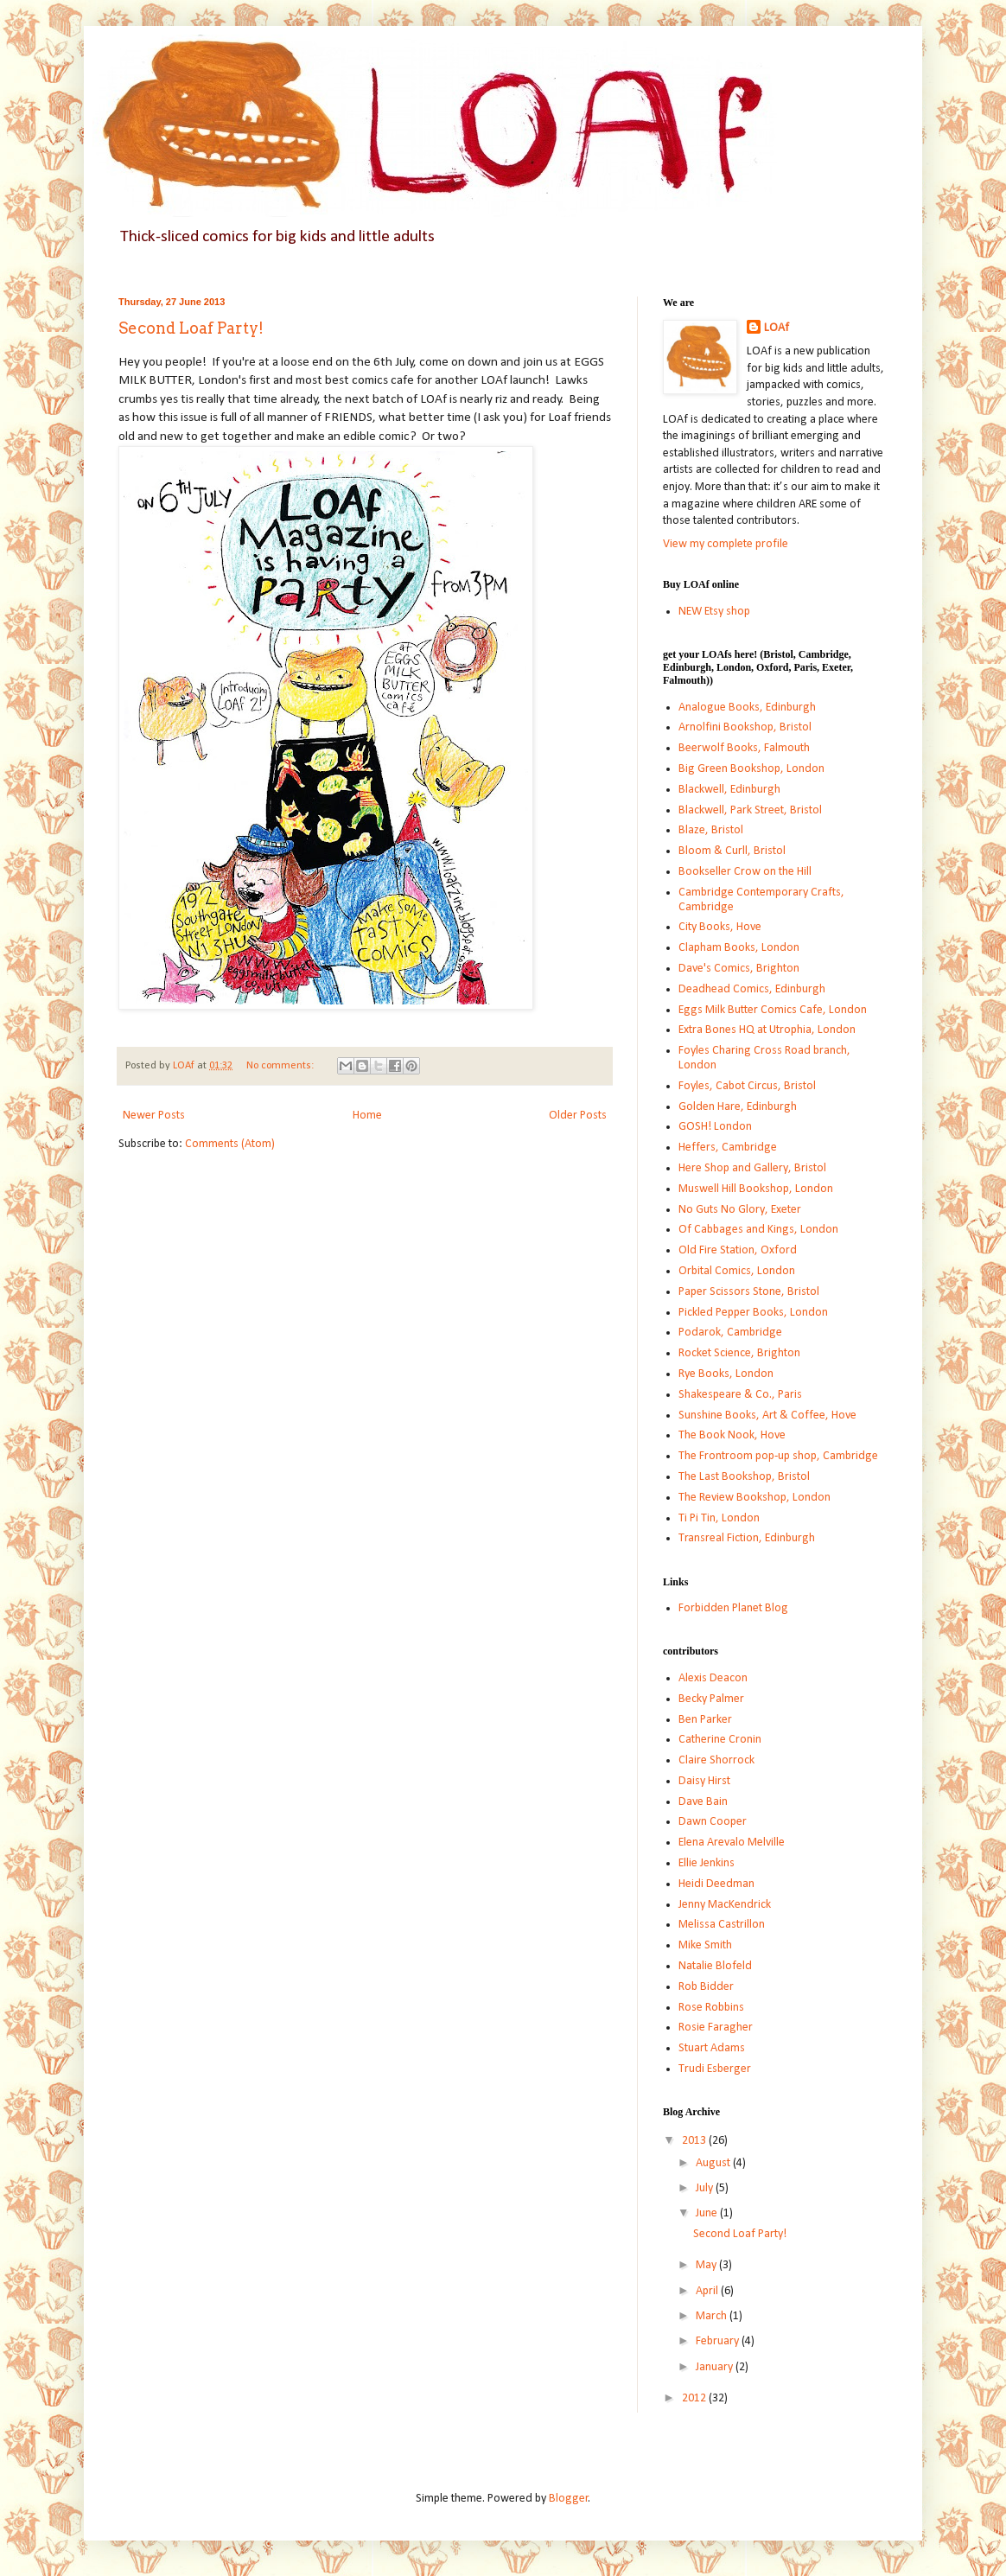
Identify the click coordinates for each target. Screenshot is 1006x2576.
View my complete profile (725, 544)
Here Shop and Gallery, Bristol (752, 1168)
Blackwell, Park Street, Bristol (750, 810)
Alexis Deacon (713, 1678)
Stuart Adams (711, 2048)
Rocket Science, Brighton (739, 1353)
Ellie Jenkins (706, 1863)
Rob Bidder (706, 1986)
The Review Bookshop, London (754, 1497)
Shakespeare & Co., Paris (740, 1394)
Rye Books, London (726, 1374)
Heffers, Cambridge (727, 1147)
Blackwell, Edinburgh (729, 789)
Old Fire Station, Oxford (737, 1250)
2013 (695, 2140)
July (706, 2188)
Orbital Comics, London (736, 1271)
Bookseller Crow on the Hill (745, 871)
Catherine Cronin (719, 1739)
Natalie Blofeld (715, 1966)
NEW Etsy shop (714, 611)
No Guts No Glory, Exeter (739, 1209)
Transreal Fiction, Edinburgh (746, 1538)
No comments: (281, 1066)
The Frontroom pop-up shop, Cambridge (778, 1456)
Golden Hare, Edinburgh (737, 1106)
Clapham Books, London (738, 947)
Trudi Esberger (714, 2069)
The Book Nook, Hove (732, 1435)
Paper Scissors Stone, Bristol (748, 1291)
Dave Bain (703, 1801)
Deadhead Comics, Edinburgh (751, 989)
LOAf (776, 328)
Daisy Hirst (704, 1781)
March (712, 2316)
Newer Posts (154, 1115)
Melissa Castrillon (721, 1924)
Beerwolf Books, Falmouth (744, 748)
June (708, 2213)
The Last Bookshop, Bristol (744, 1476)
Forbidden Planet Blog (733, 1608)
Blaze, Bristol (710, 830)
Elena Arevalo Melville (731, 1842)
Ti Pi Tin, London (719, 1518)
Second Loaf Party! (191, 328)
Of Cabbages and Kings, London (758, 1229)
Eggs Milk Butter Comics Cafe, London (772, 1010)
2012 (695, 2398)
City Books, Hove (719, 927)
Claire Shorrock (716, 1760)
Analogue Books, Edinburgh (747, 707)
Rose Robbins (711, 2007)
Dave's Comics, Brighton (738, 968)
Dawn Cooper (712, 1821)
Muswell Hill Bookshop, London (755, 1189)
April (708, 2291)
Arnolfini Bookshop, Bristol (745, 727)
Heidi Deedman (716, 1884)
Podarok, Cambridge (730, 1332)
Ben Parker (705, 1719)
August (714, 2163)
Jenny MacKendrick (724, 1904)
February (719, 2341)
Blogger (569, 2498)
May (707, 2265)
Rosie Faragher (715, 2027)
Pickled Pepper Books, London (753, 1312)
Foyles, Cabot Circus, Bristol (747, 1086)
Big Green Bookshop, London (751, 768)
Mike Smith (705, 1945)
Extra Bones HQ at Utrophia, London (767, 1029)
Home (367, 1115)
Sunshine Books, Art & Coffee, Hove (767, 1415)
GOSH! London (715, 1126)
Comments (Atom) (230, 1144)
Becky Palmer (711, 1699)
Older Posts (578, 1115)
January (715, 2367)
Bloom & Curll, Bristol (732, 851)
